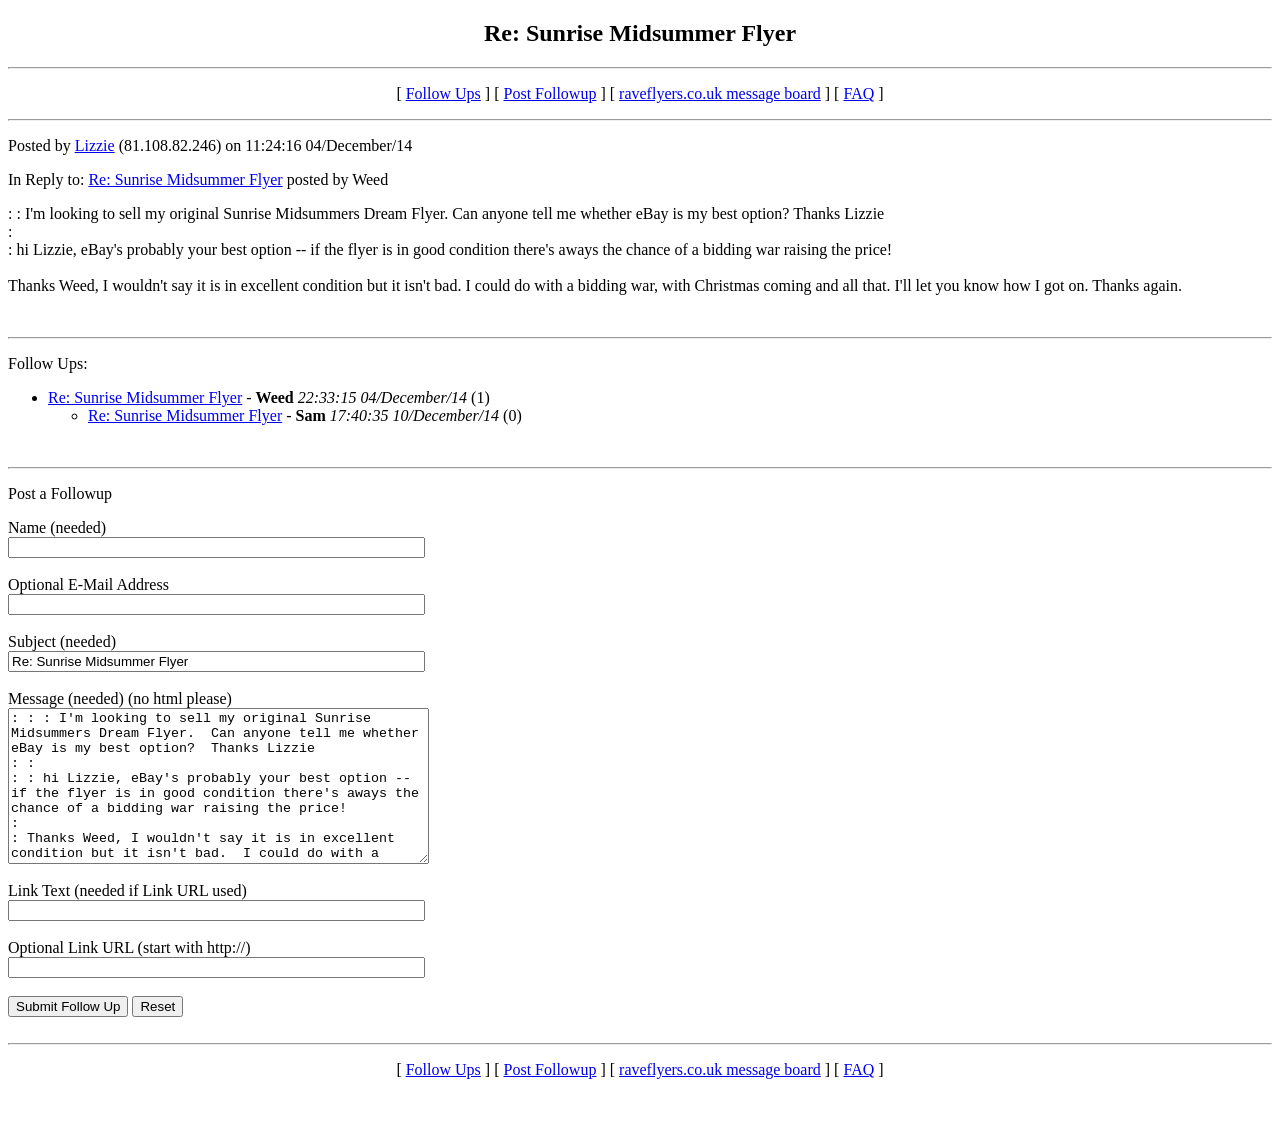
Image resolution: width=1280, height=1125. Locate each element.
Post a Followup (60, 493)
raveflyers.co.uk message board (720, 93)
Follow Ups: (48, 363)
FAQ (858, 93)
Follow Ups (443, 93)
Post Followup (550, 93)
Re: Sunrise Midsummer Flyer (185, 179)
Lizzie (95, 145)
